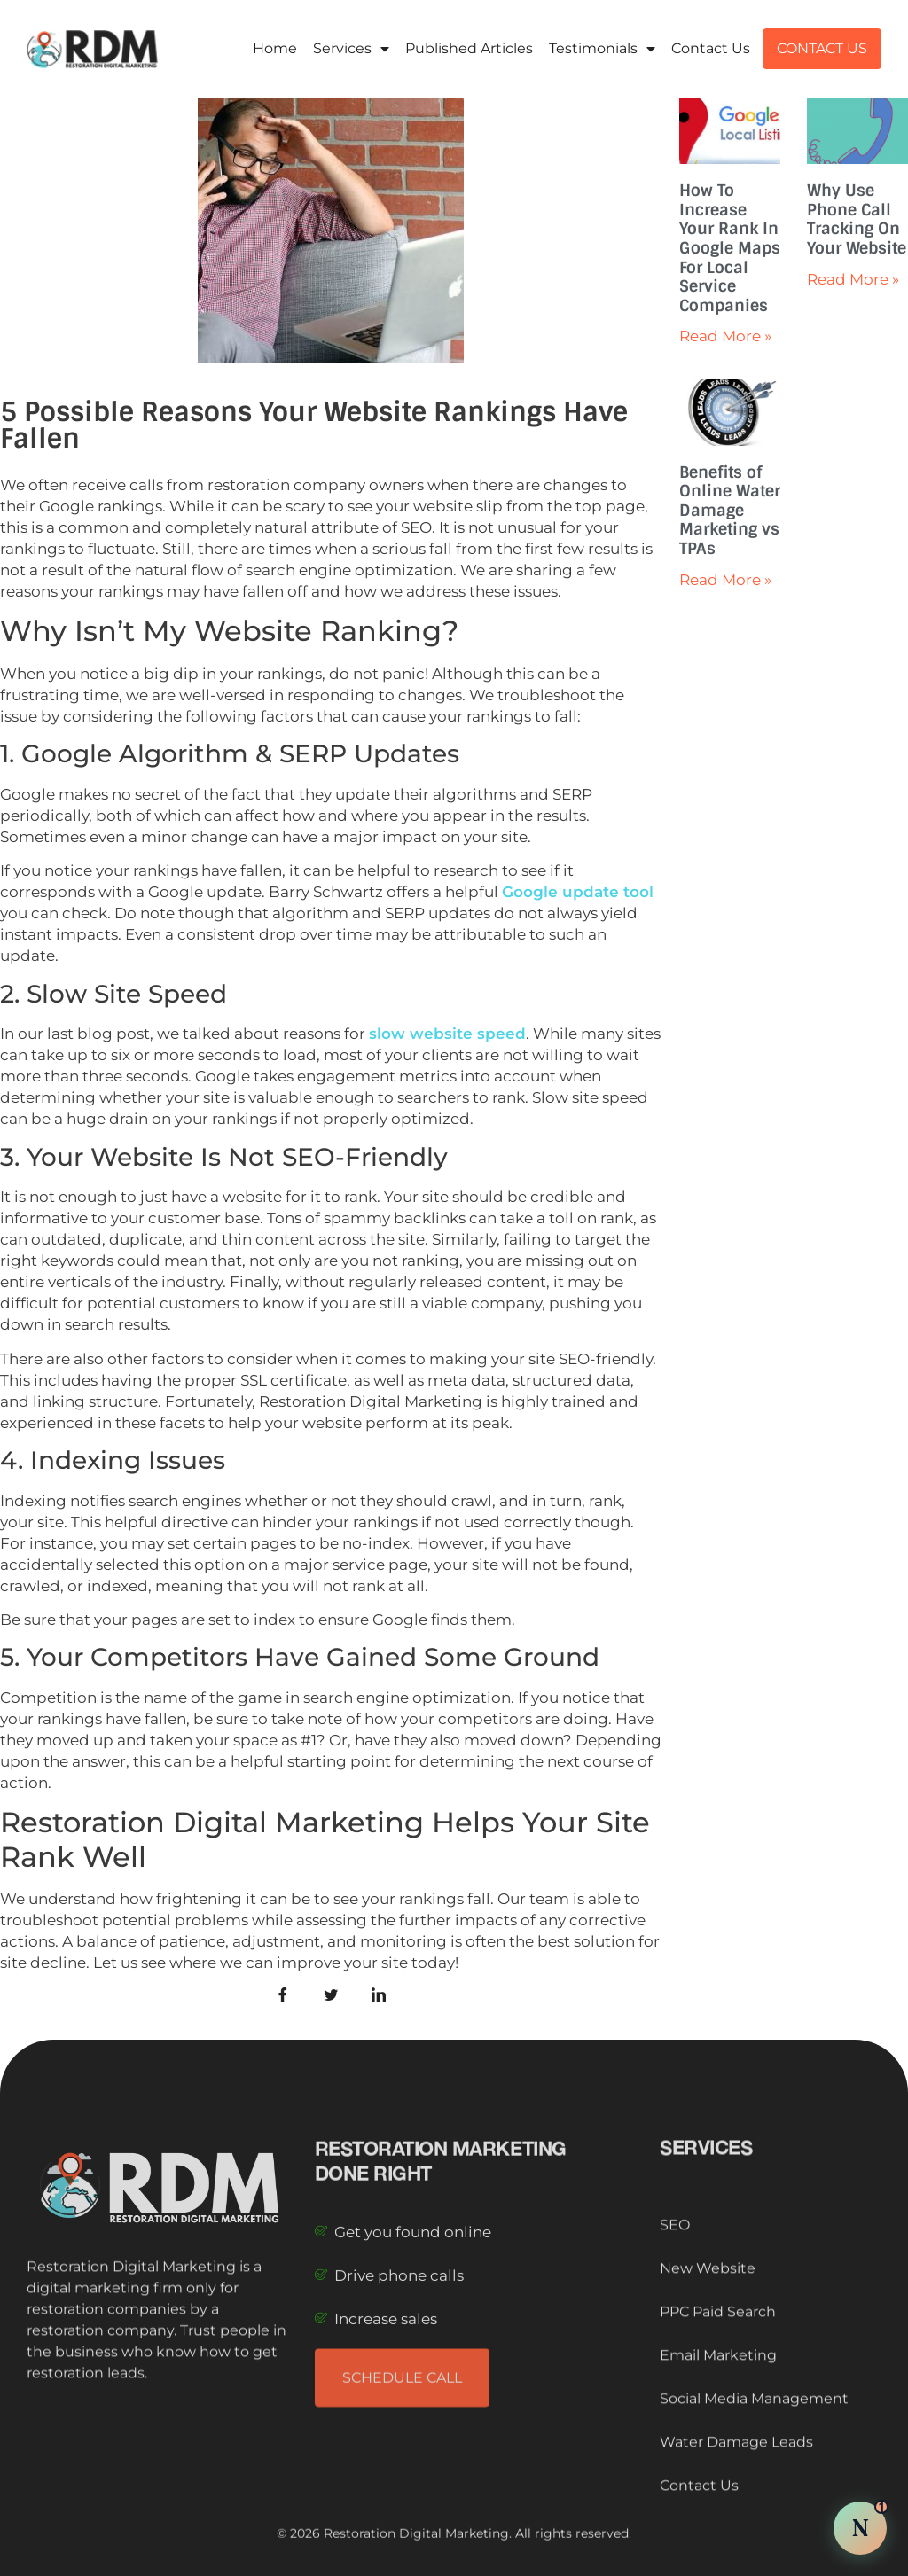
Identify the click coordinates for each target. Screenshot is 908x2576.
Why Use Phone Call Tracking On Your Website (856, 219)
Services (351, 49)
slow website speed (447, 1033)
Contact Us (710, 48)
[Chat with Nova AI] (860, 2528)
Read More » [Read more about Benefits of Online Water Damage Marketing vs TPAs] (725, 580)
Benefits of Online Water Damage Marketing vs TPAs (729, 510)
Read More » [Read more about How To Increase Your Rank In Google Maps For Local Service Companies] (725, 336)
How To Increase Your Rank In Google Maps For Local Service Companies (729, 248)
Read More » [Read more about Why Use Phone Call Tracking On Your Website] (853, 279)
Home (275, 48)
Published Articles (469, 48)
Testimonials (602, 49)
